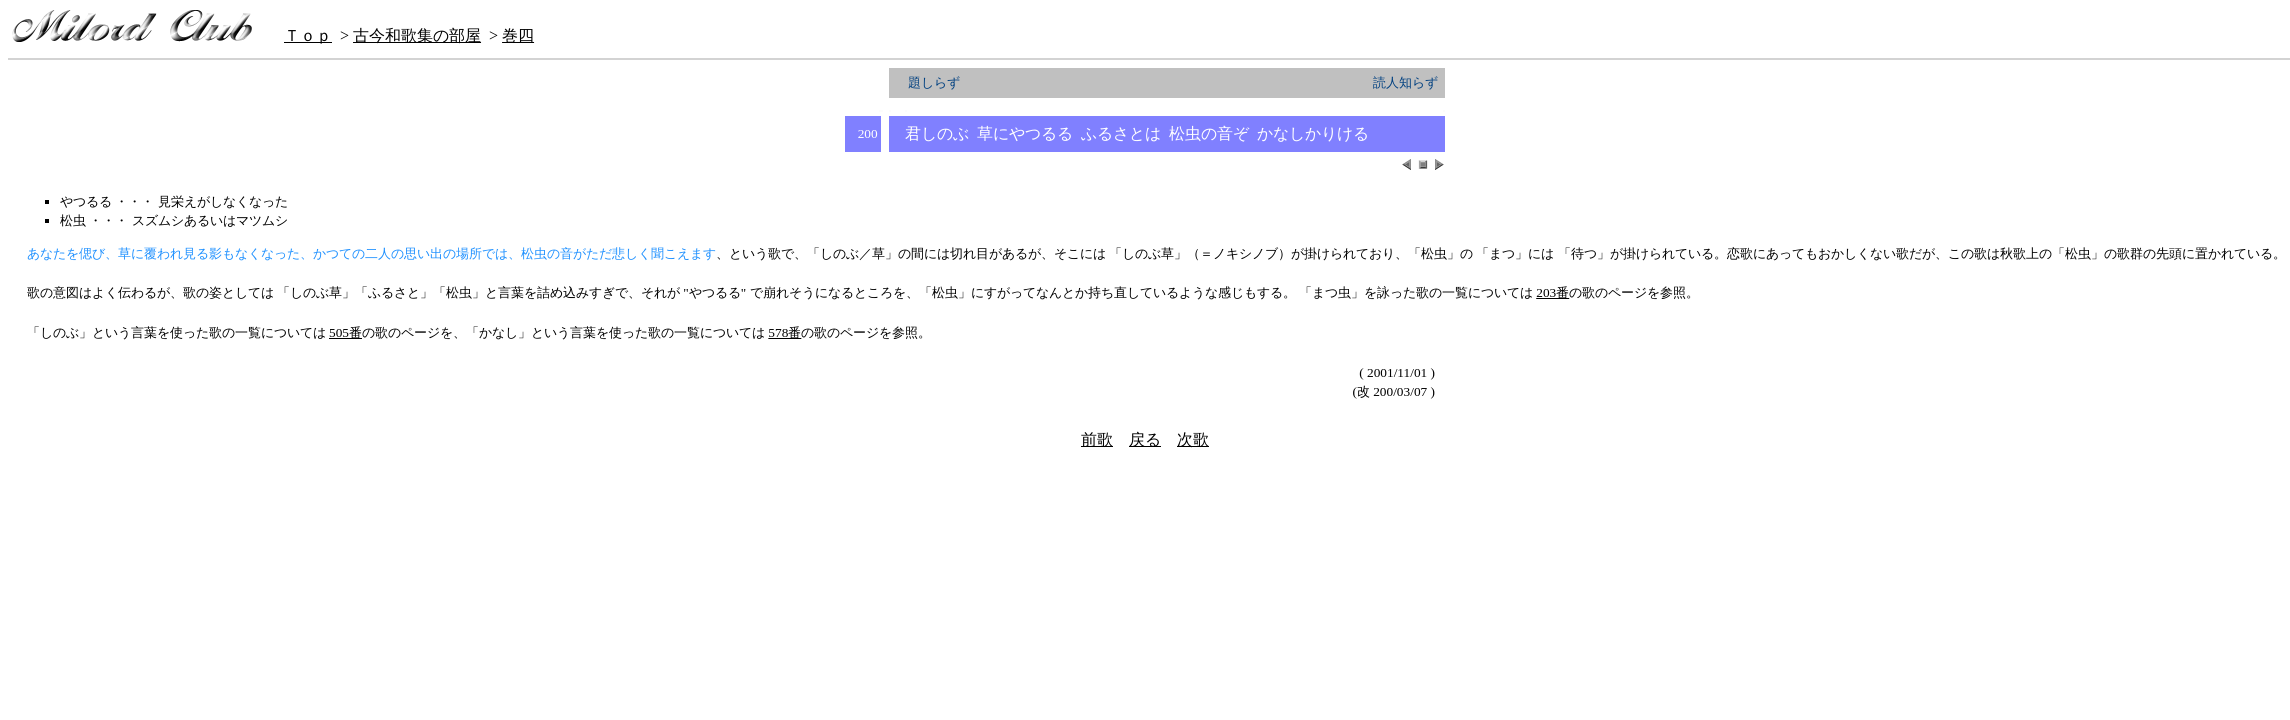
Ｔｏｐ (308, 35)
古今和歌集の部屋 (417, 35)
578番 (784, 332)
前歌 (1097, 439)
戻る (1145, 439)
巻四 (518, 35)
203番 (1552, 292)
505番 (345, 332)
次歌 (1193, 439)
